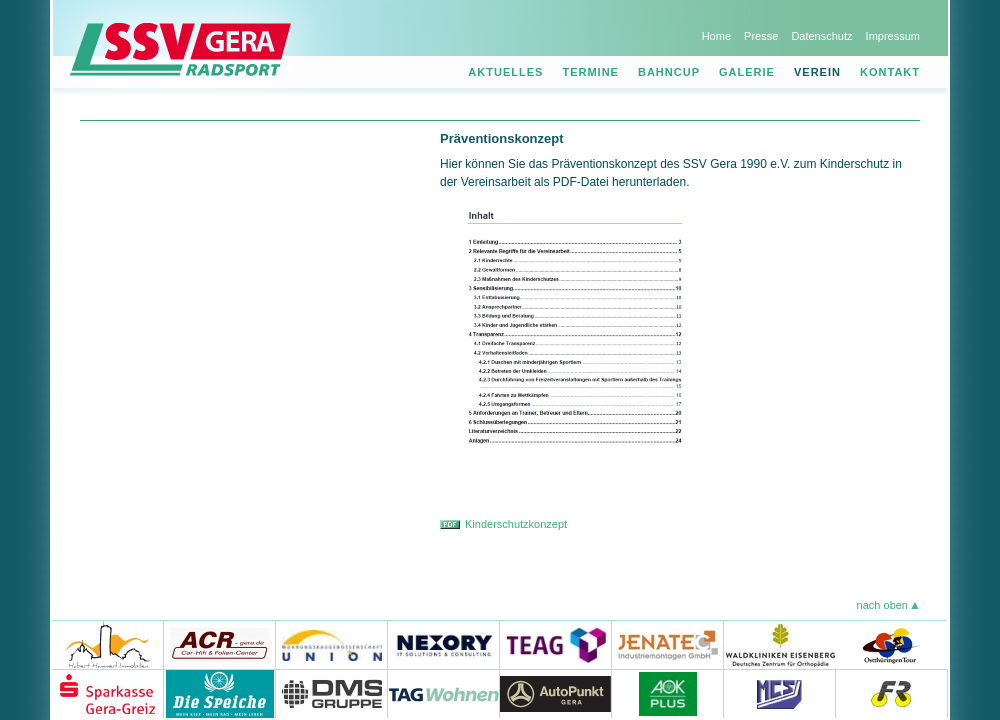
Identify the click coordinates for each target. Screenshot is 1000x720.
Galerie (747, 72)
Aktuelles (505, 72)
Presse (761, 36)
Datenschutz (821, 36)
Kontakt (890, 72)
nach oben (882, 605)
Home (716, 36)
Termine (590, 72)
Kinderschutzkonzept (516, 524)
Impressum (893, 36)
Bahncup (669, 72)
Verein (817, 72)
